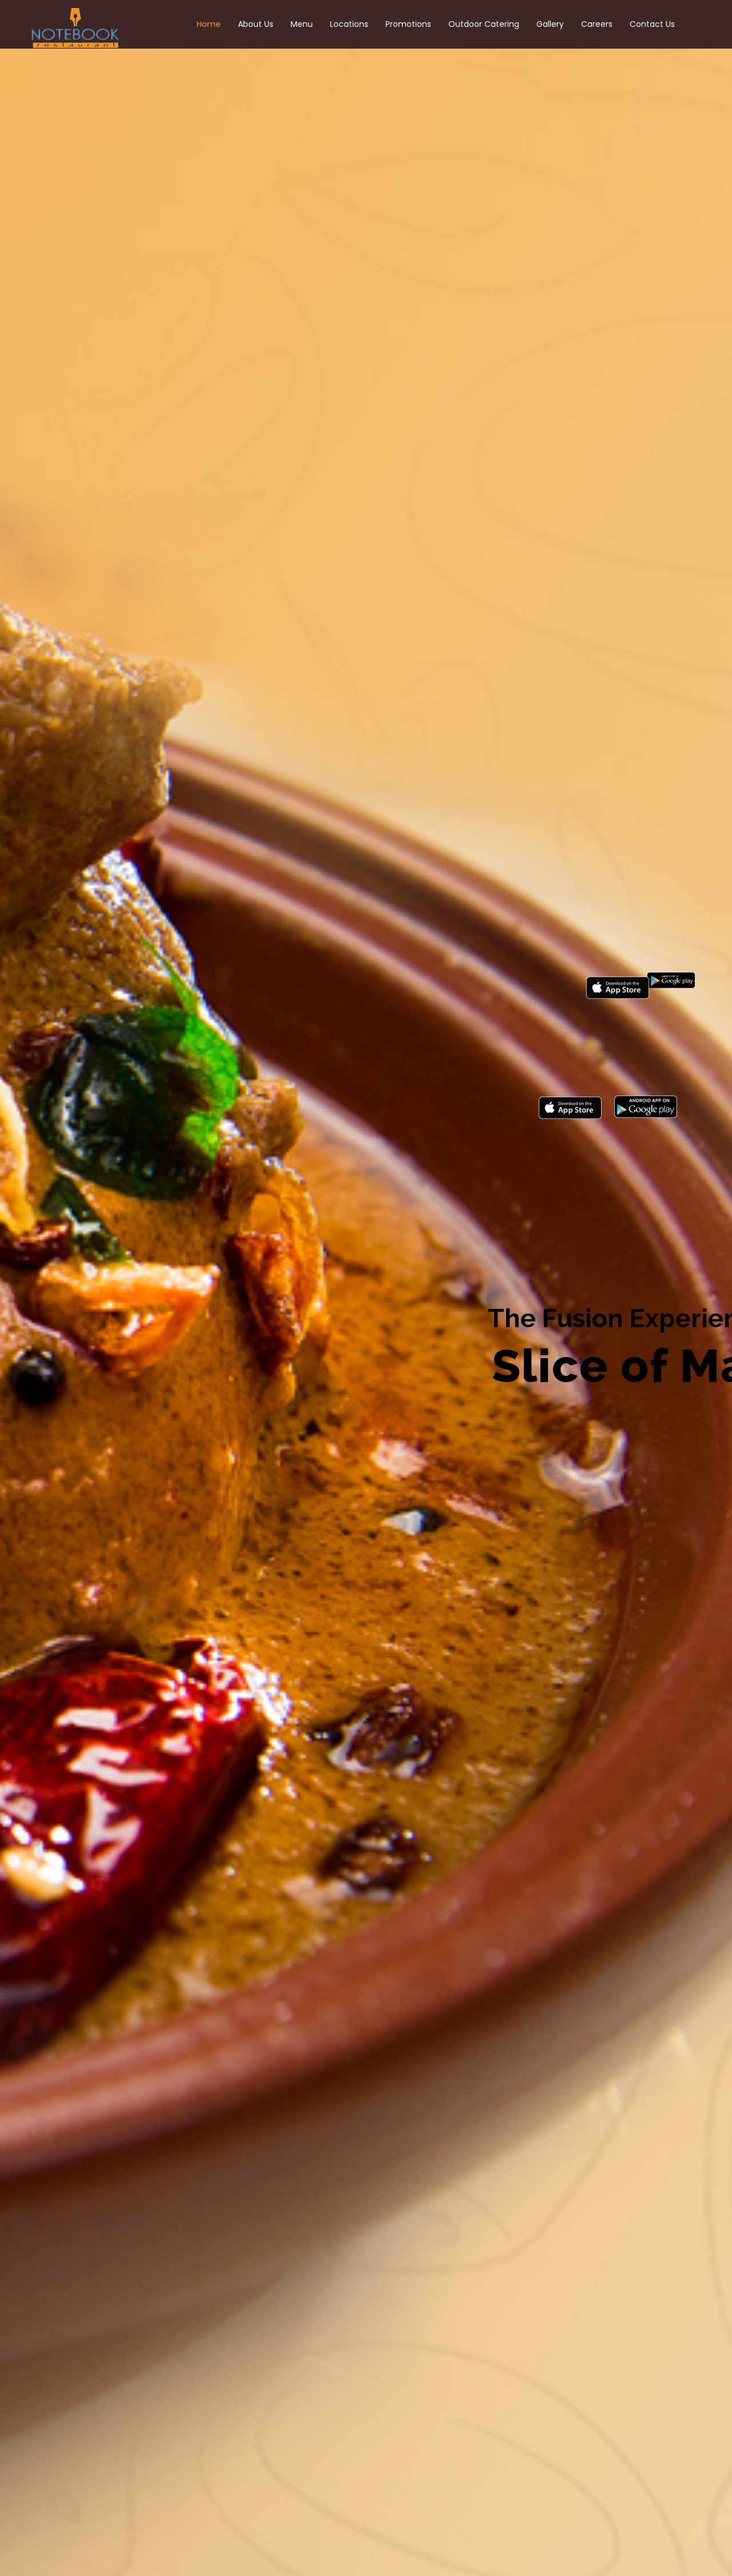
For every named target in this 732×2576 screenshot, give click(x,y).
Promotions (408, 24)
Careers (596, 24)
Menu (302, 24)
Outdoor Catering (483, 24)
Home (209, 24)
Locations (349, 24)
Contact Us (652, 24)
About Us (255, 24)
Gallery (550, 24)
